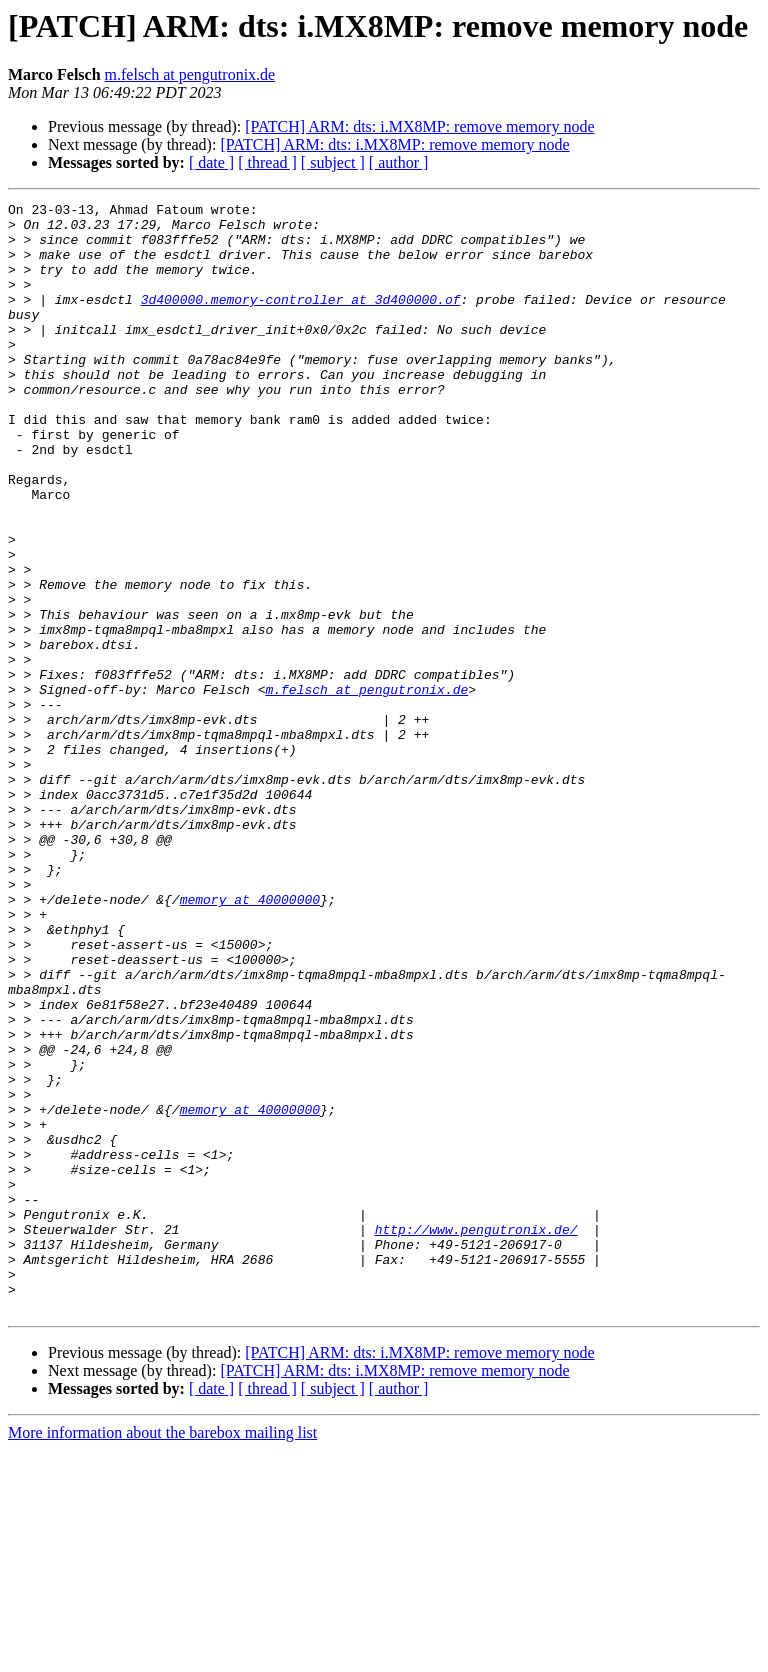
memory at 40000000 (250, 1040)
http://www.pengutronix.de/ (476, 1436)
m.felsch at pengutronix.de (190, 74)
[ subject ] (333, 162)
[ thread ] (267, 162)
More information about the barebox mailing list (162, 1654)
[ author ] (399, 162)
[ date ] (211, 162)
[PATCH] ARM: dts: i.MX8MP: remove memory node (419, 126)
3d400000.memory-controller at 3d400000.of (301, 320)
